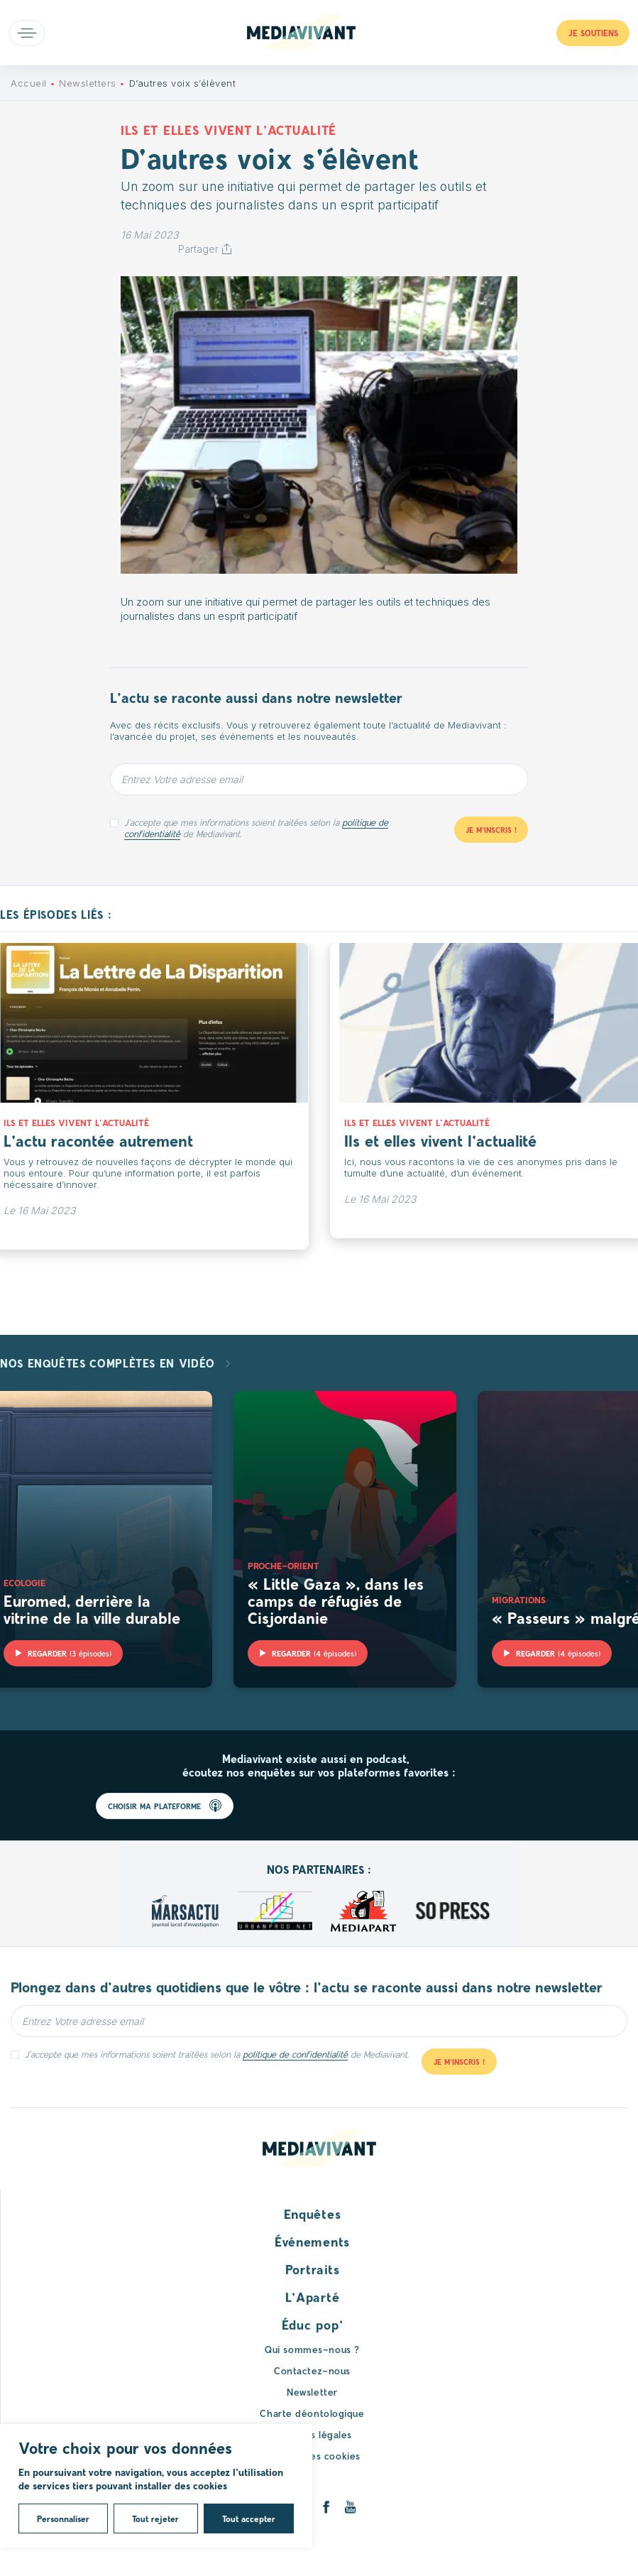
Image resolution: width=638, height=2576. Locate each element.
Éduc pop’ (312, 2324)
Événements (312, 2241)
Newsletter (312, 2392)
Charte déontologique (312, 2413)
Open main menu (27, 33)
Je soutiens (593, 33)
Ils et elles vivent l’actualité (440, 1140)
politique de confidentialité (295, 2054)
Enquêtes (312, 2214)
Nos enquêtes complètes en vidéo (109, 1363)
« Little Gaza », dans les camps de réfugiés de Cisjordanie (336, 1600)
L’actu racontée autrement (98, 1140)
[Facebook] (326, 2507)
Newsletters (87, 83)
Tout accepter (248, 2518)
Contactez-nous (312, 2370)
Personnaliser (63, 2518)
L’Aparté (312, 2297)
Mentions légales (312, 2434)
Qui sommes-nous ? (312, 2349)
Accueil (29, 83)
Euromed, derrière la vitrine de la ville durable (92, 1609)
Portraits (312, 2269)
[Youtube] (350, 2507)
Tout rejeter (155, 2518)
